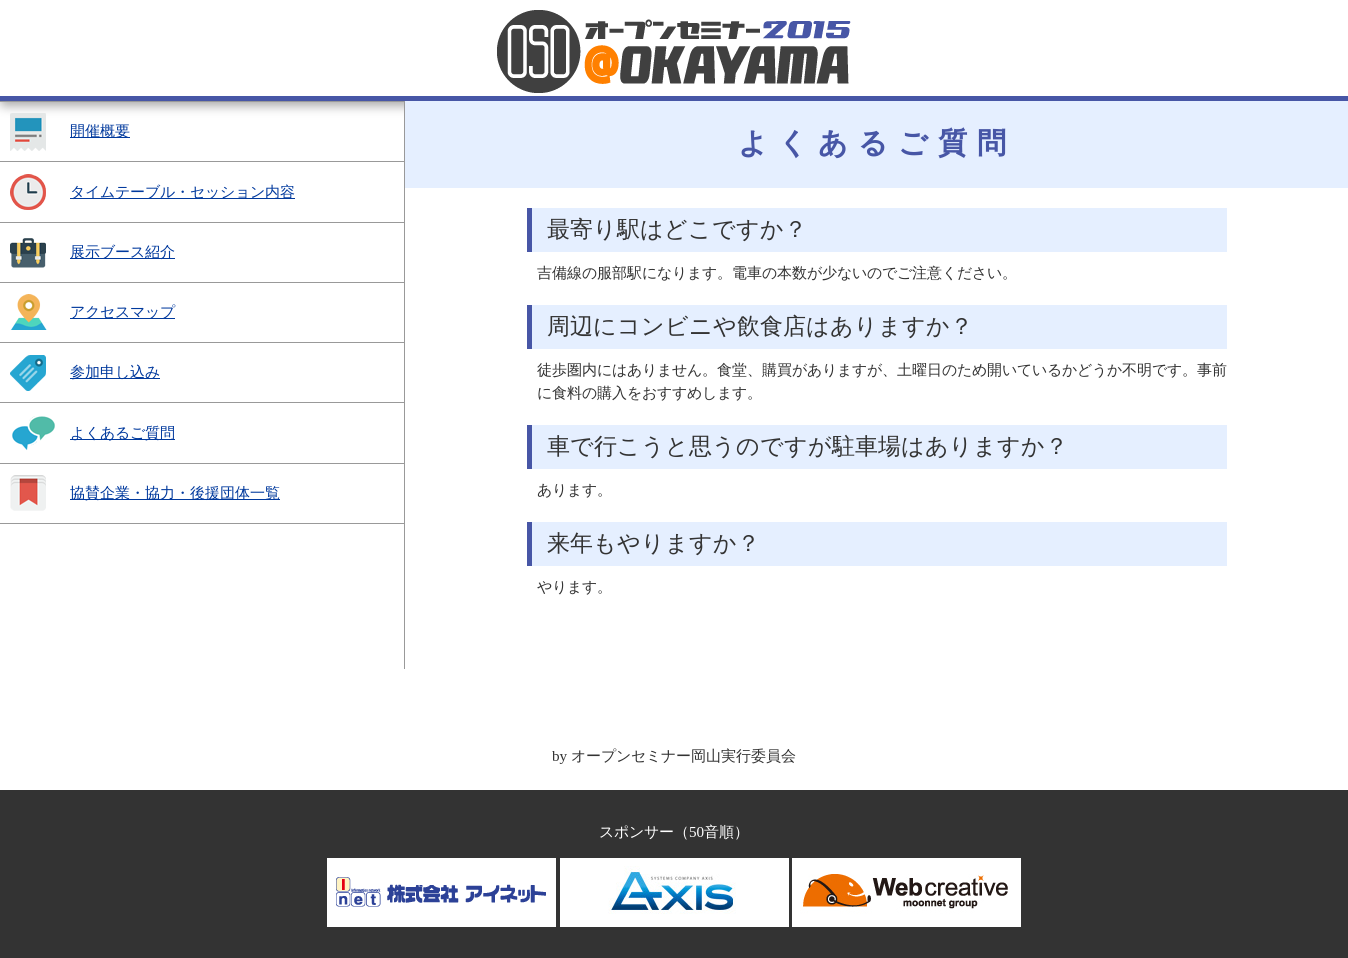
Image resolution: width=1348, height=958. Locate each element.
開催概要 (100, 130)
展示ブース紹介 (122, 251)
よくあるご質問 (122, 432)
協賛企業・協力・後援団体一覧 (175, 492)
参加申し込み (115, 371)
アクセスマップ (122, 311)
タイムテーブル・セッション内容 (182, 191)
